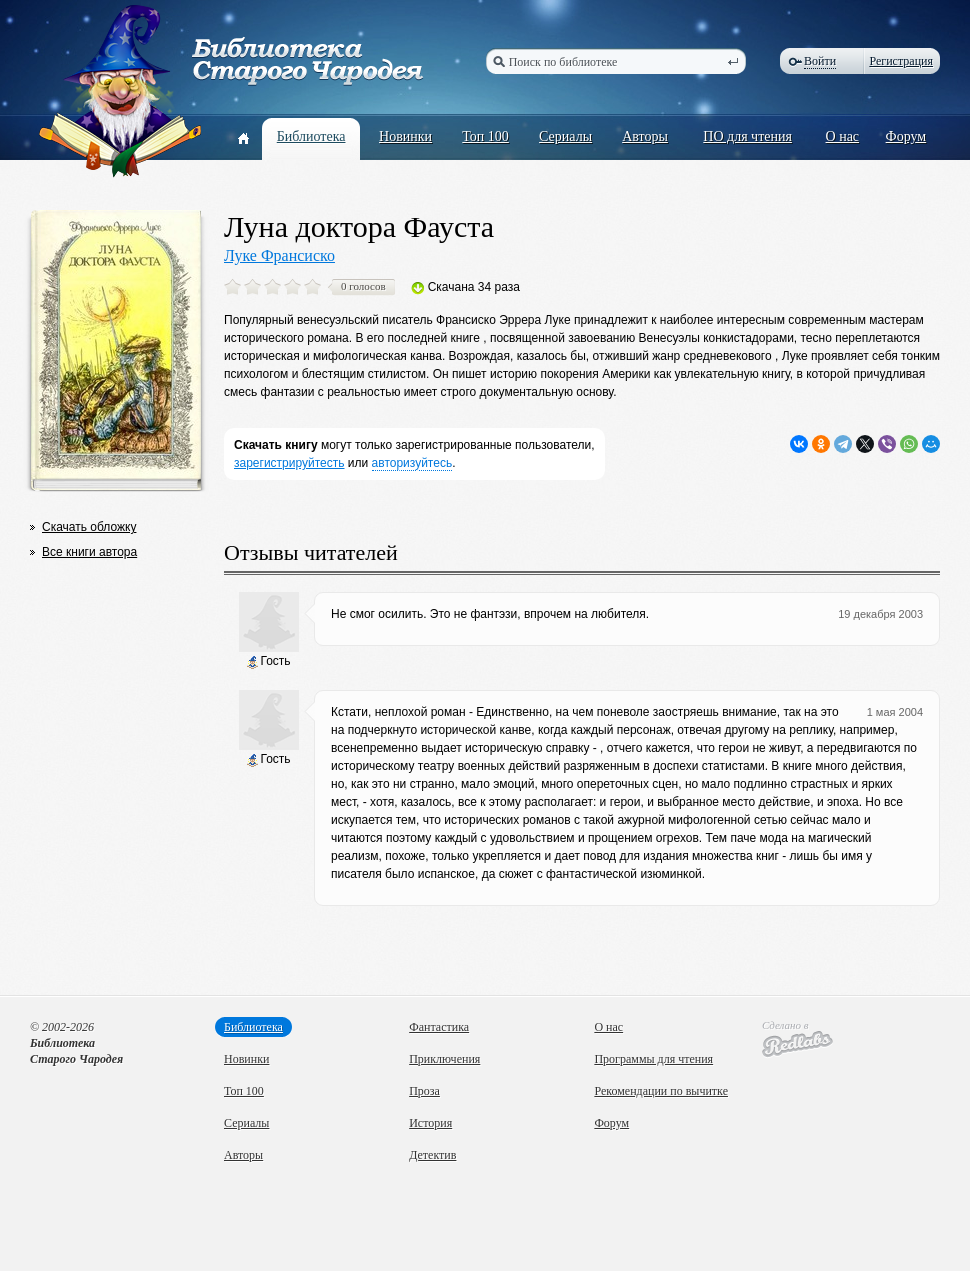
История (430, 1123)
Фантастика (439, 1027)
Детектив (432, 1155)
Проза (424, 1091)
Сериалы (565, 136)
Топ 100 (485, 136)
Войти (820, 61)
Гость (268, 661)
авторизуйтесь (412, 463)
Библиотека (311, 136)
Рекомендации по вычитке (661, 1091)
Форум (906, 136)
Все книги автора (89, 552)
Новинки (405, 136)
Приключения (444, 1059)
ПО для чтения (747, 136)
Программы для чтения (653, 1059)
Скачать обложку (89, 527)
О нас (843, 136)
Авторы (645, 136)
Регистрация (901, 61)
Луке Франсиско (279, 255)
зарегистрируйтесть (289, 463)
